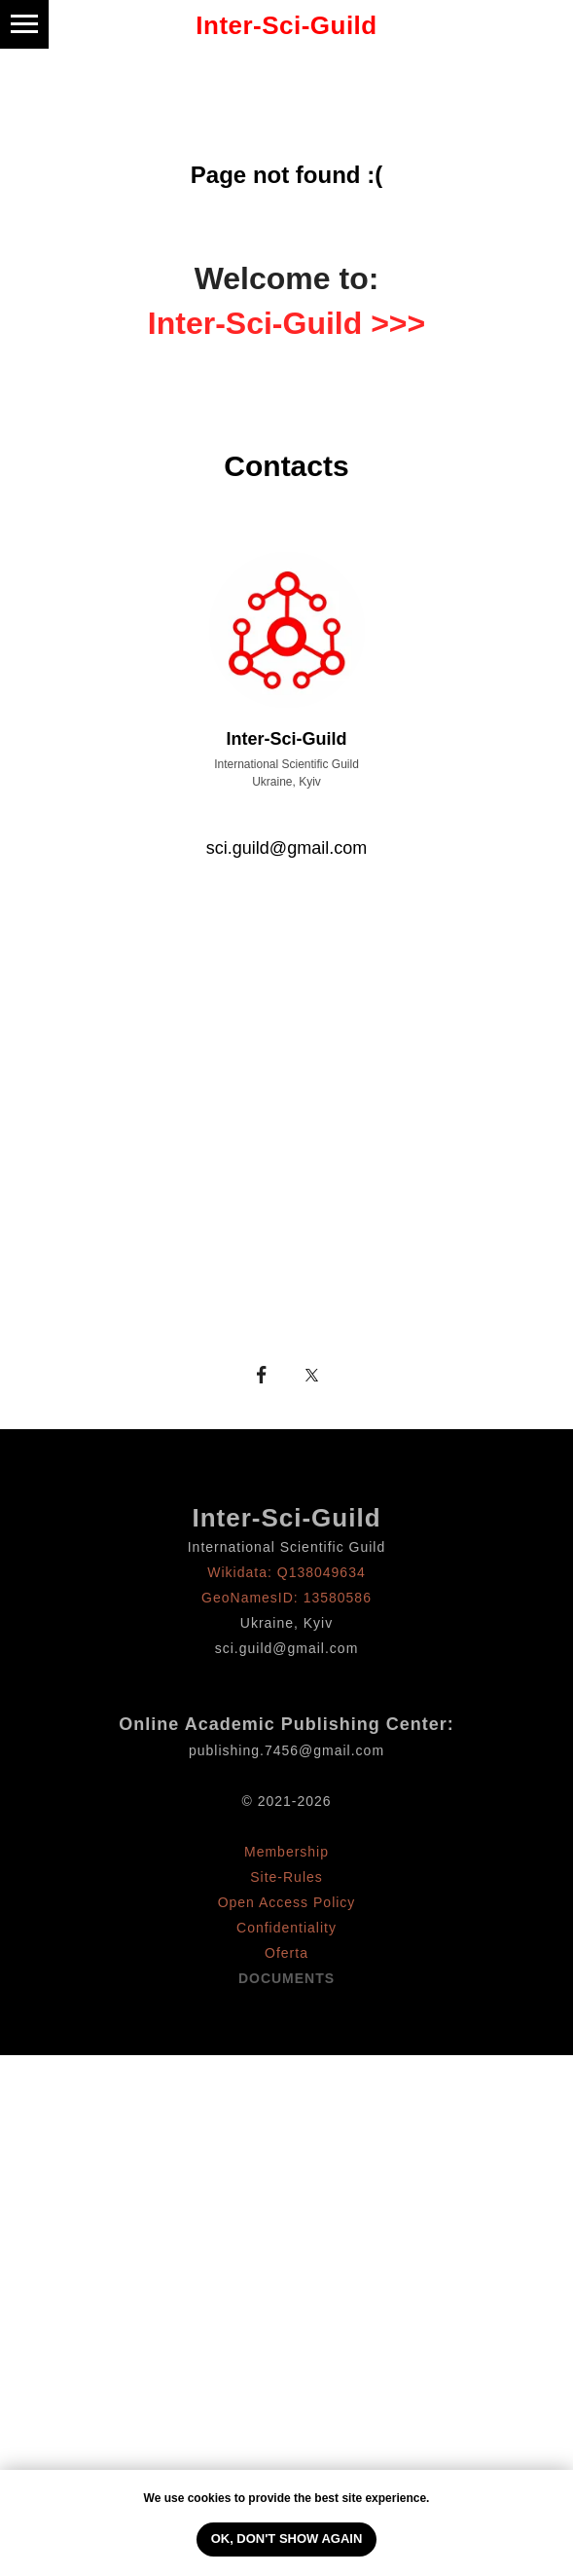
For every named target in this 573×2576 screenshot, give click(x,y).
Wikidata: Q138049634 (286, 1572)
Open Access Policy (287, 1902)
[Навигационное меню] (24, 24)
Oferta (286, 1953)
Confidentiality (286, 1927)
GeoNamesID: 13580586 (286, 1597)
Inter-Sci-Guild (286, 1517)
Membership (286, 1851)
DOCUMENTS (286, 1978)
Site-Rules (286, 1877)
